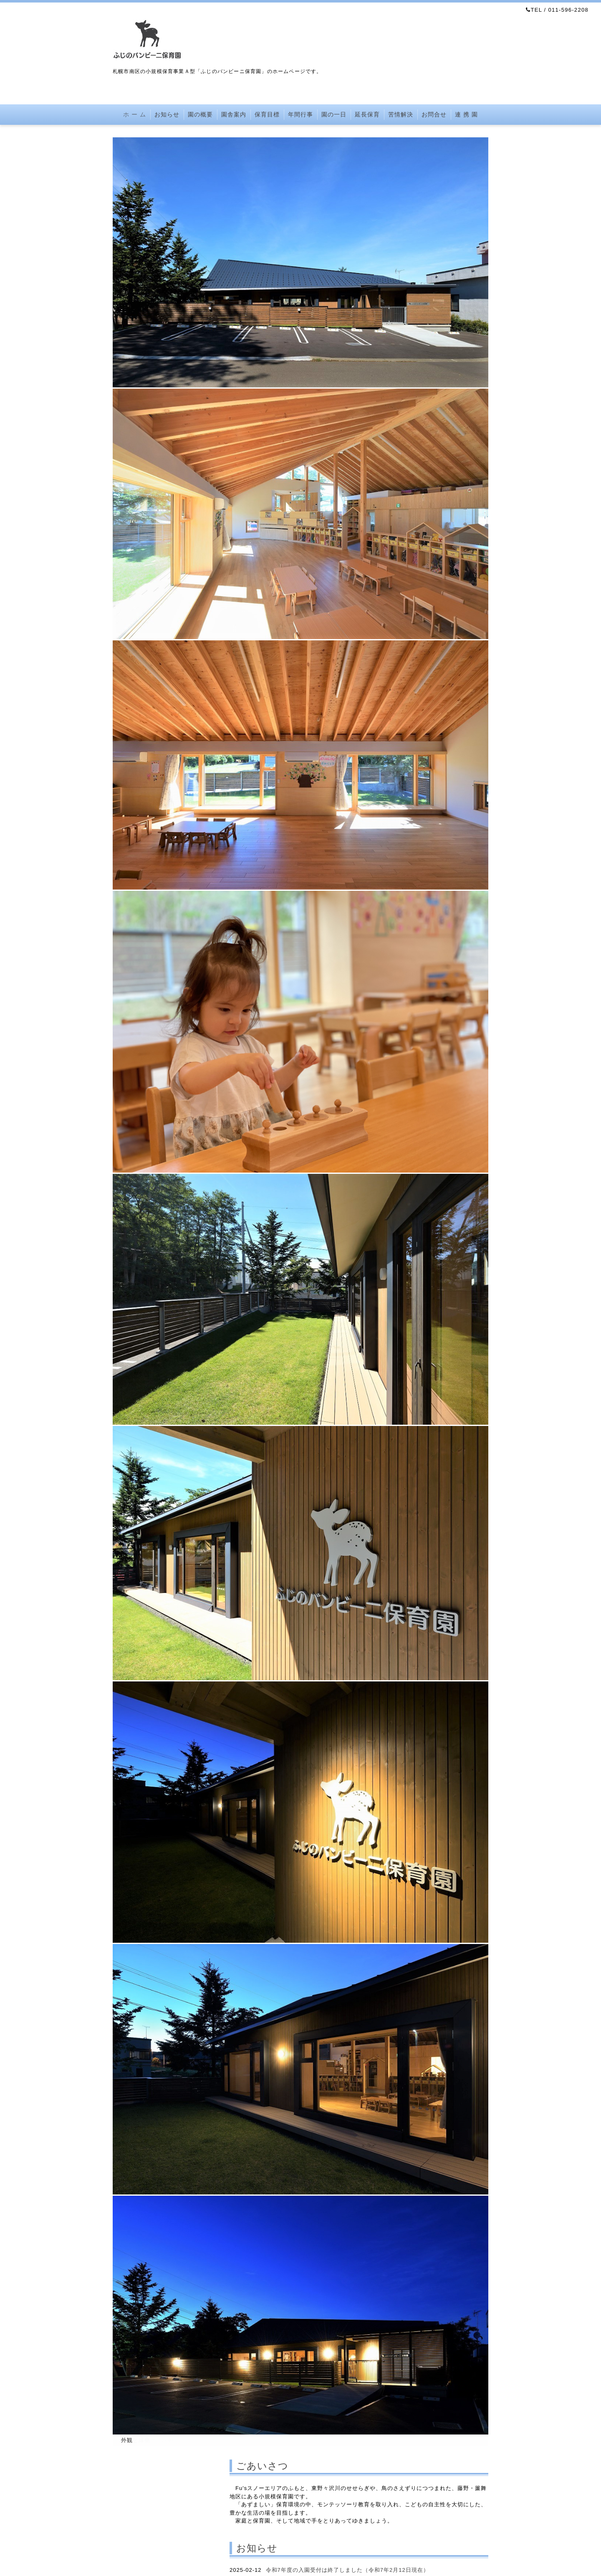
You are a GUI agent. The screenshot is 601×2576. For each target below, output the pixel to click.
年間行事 (300, 114)
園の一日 (333, 114)
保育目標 (267, 114)
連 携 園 (466, 114)
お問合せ (434, 114)
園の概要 (200, 114)
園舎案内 (233, 114)
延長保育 (367, 114)
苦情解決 (400, 114)
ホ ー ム (134, 114)
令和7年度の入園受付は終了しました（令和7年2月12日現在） (347, 2570)
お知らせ (166, 114)
